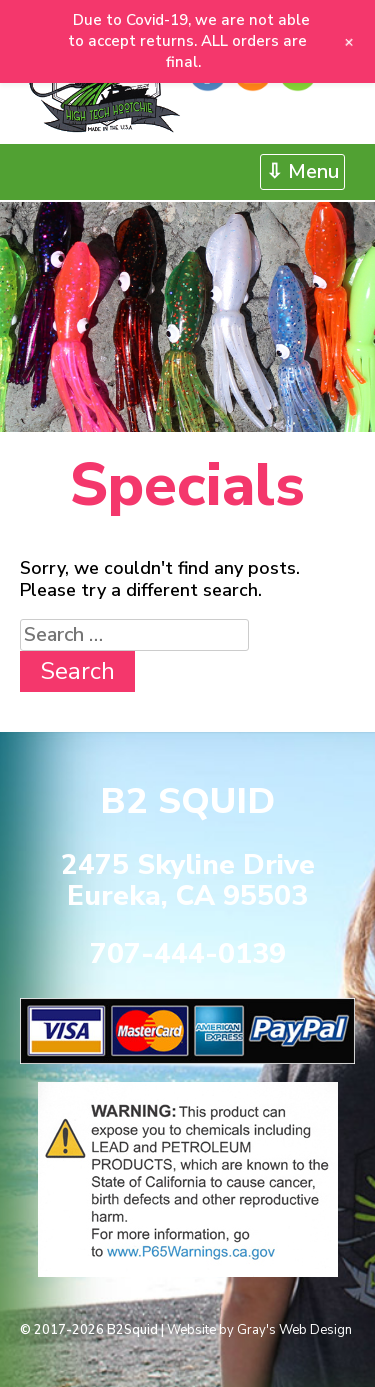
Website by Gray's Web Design (259, 1330)
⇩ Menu (302, 171)
